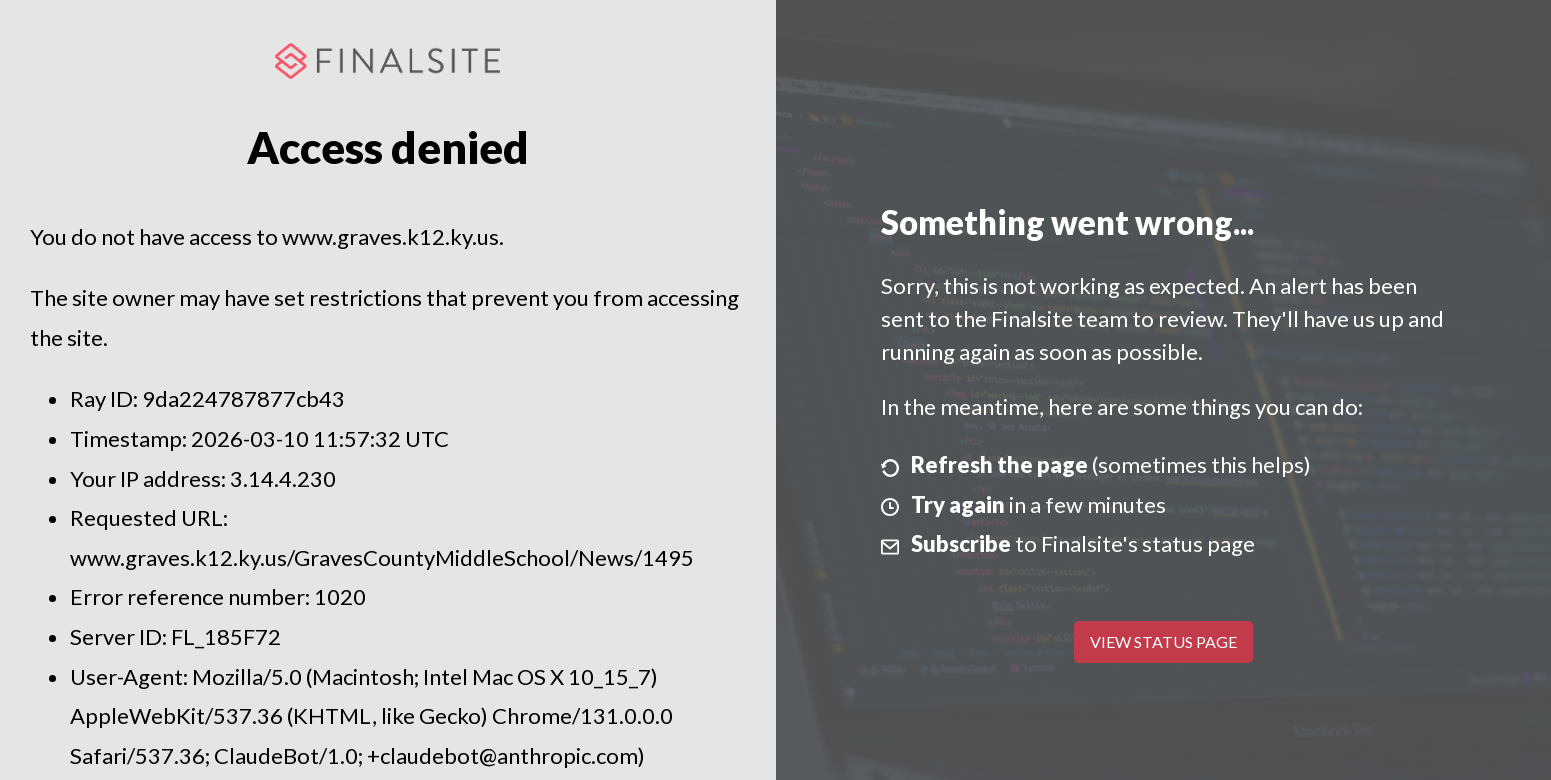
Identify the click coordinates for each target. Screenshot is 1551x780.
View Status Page (1163, 641)
